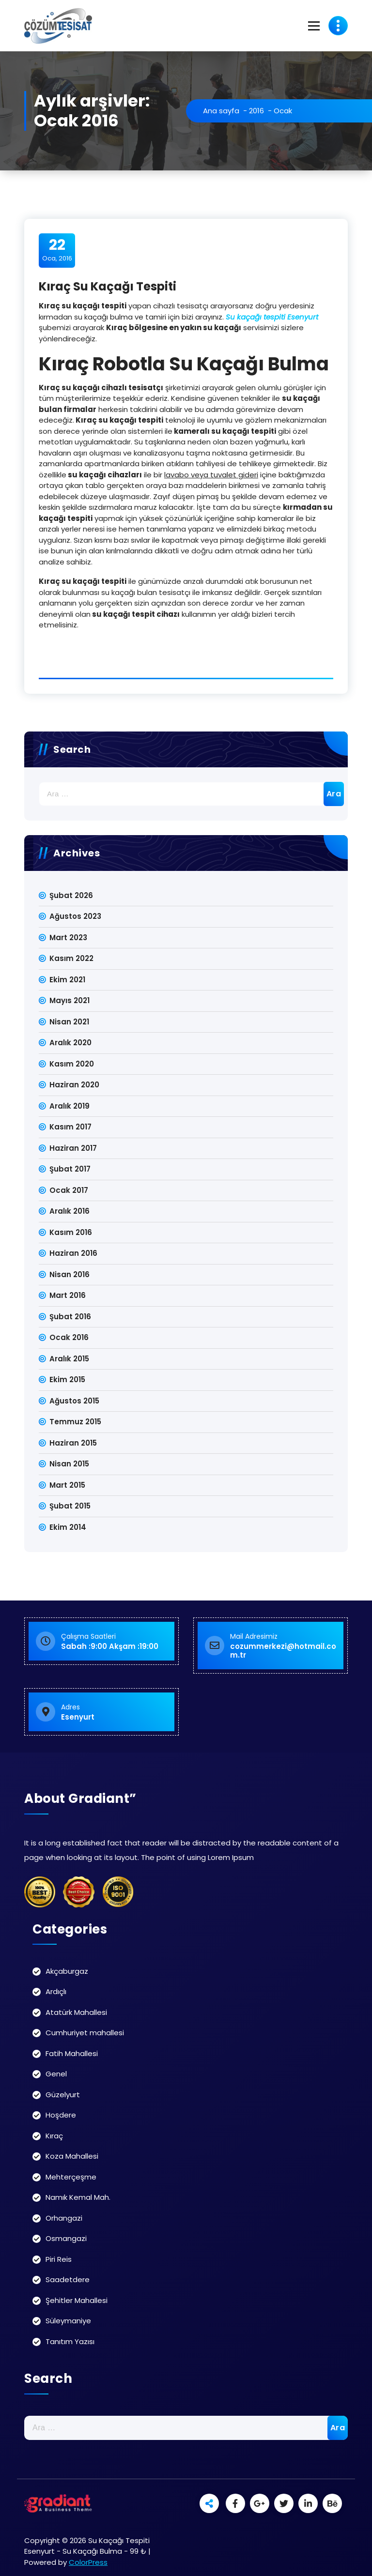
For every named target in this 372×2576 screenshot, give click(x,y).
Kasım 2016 (70, 1232)
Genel (56, 2074)
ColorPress (88, 2562)
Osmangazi (66, 2238)
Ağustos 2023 (75, 916)
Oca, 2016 (57, 250)
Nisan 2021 (69, 1022)
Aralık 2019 (69, 1106)
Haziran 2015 (73, 1443)
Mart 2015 (67, 1485)
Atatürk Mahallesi (76, 2012)
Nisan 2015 (69, 1464)
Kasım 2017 (70, 1127)
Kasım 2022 (71, 958)
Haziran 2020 (74, 1085)
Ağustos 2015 (74, 1401)
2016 (256, 111)
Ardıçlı (56, 1991)
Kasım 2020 (71, 1064)
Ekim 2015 (67, 1379)
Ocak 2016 (69, 1337)
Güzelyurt (63, 2094)
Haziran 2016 (73, 1253)
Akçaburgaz (67, 1971)
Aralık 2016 (69, 1211)
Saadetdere (68, 2279)
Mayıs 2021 (69, 1000)
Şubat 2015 (70, 1506)
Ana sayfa (221, 111)
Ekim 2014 (67, 1527)
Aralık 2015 (69, 1359)
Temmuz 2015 (75, 1422)
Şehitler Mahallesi (77, 2300)
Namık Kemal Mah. (78, 2197)
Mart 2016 (67, 1295)
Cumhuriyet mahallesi (85, 2032)
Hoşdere (61, 2115)
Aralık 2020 (70, 1042)
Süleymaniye (68, 2321)
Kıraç (54, 2136)
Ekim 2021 (67, 980)
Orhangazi (64, 2218)
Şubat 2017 (70, 1169)
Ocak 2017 (68, 1190)
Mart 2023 (68, 937)
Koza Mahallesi (72, 2156)
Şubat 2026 (71, 895)
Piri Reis (59, 2259)
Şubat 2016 (70, 1316)
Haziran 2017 (73, 1148)
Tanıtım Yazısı (70, 2341)
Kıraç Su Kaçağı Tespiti (107, 286)
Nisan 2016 (69, 1274)
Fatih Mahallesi (72, 2053)
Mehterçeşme (71, 2177)
